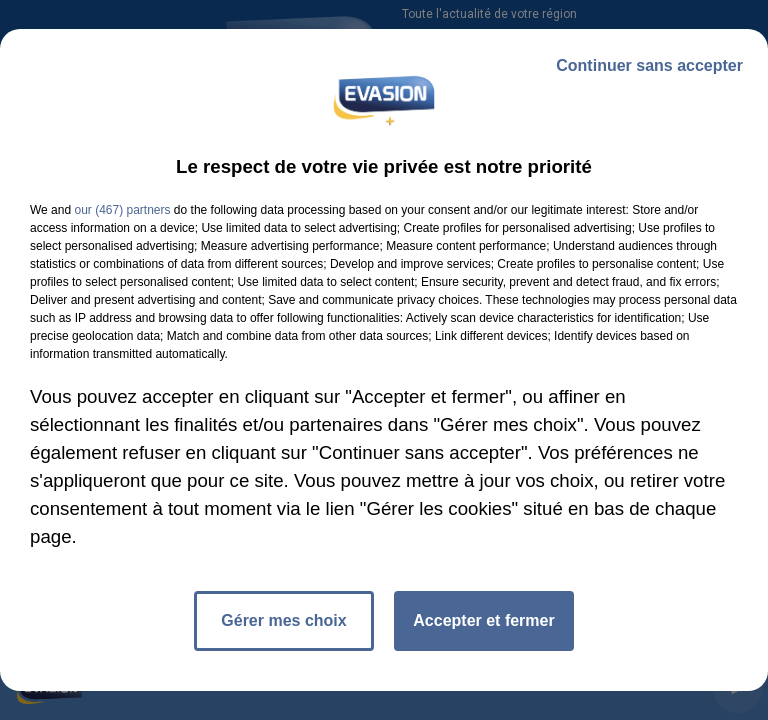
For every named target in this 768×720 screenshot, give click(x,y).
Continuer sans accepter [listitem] (649, 65)
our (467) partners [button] (122, 210)
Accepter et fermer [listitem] (483, 620)
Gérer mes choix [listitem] (283, 620)
